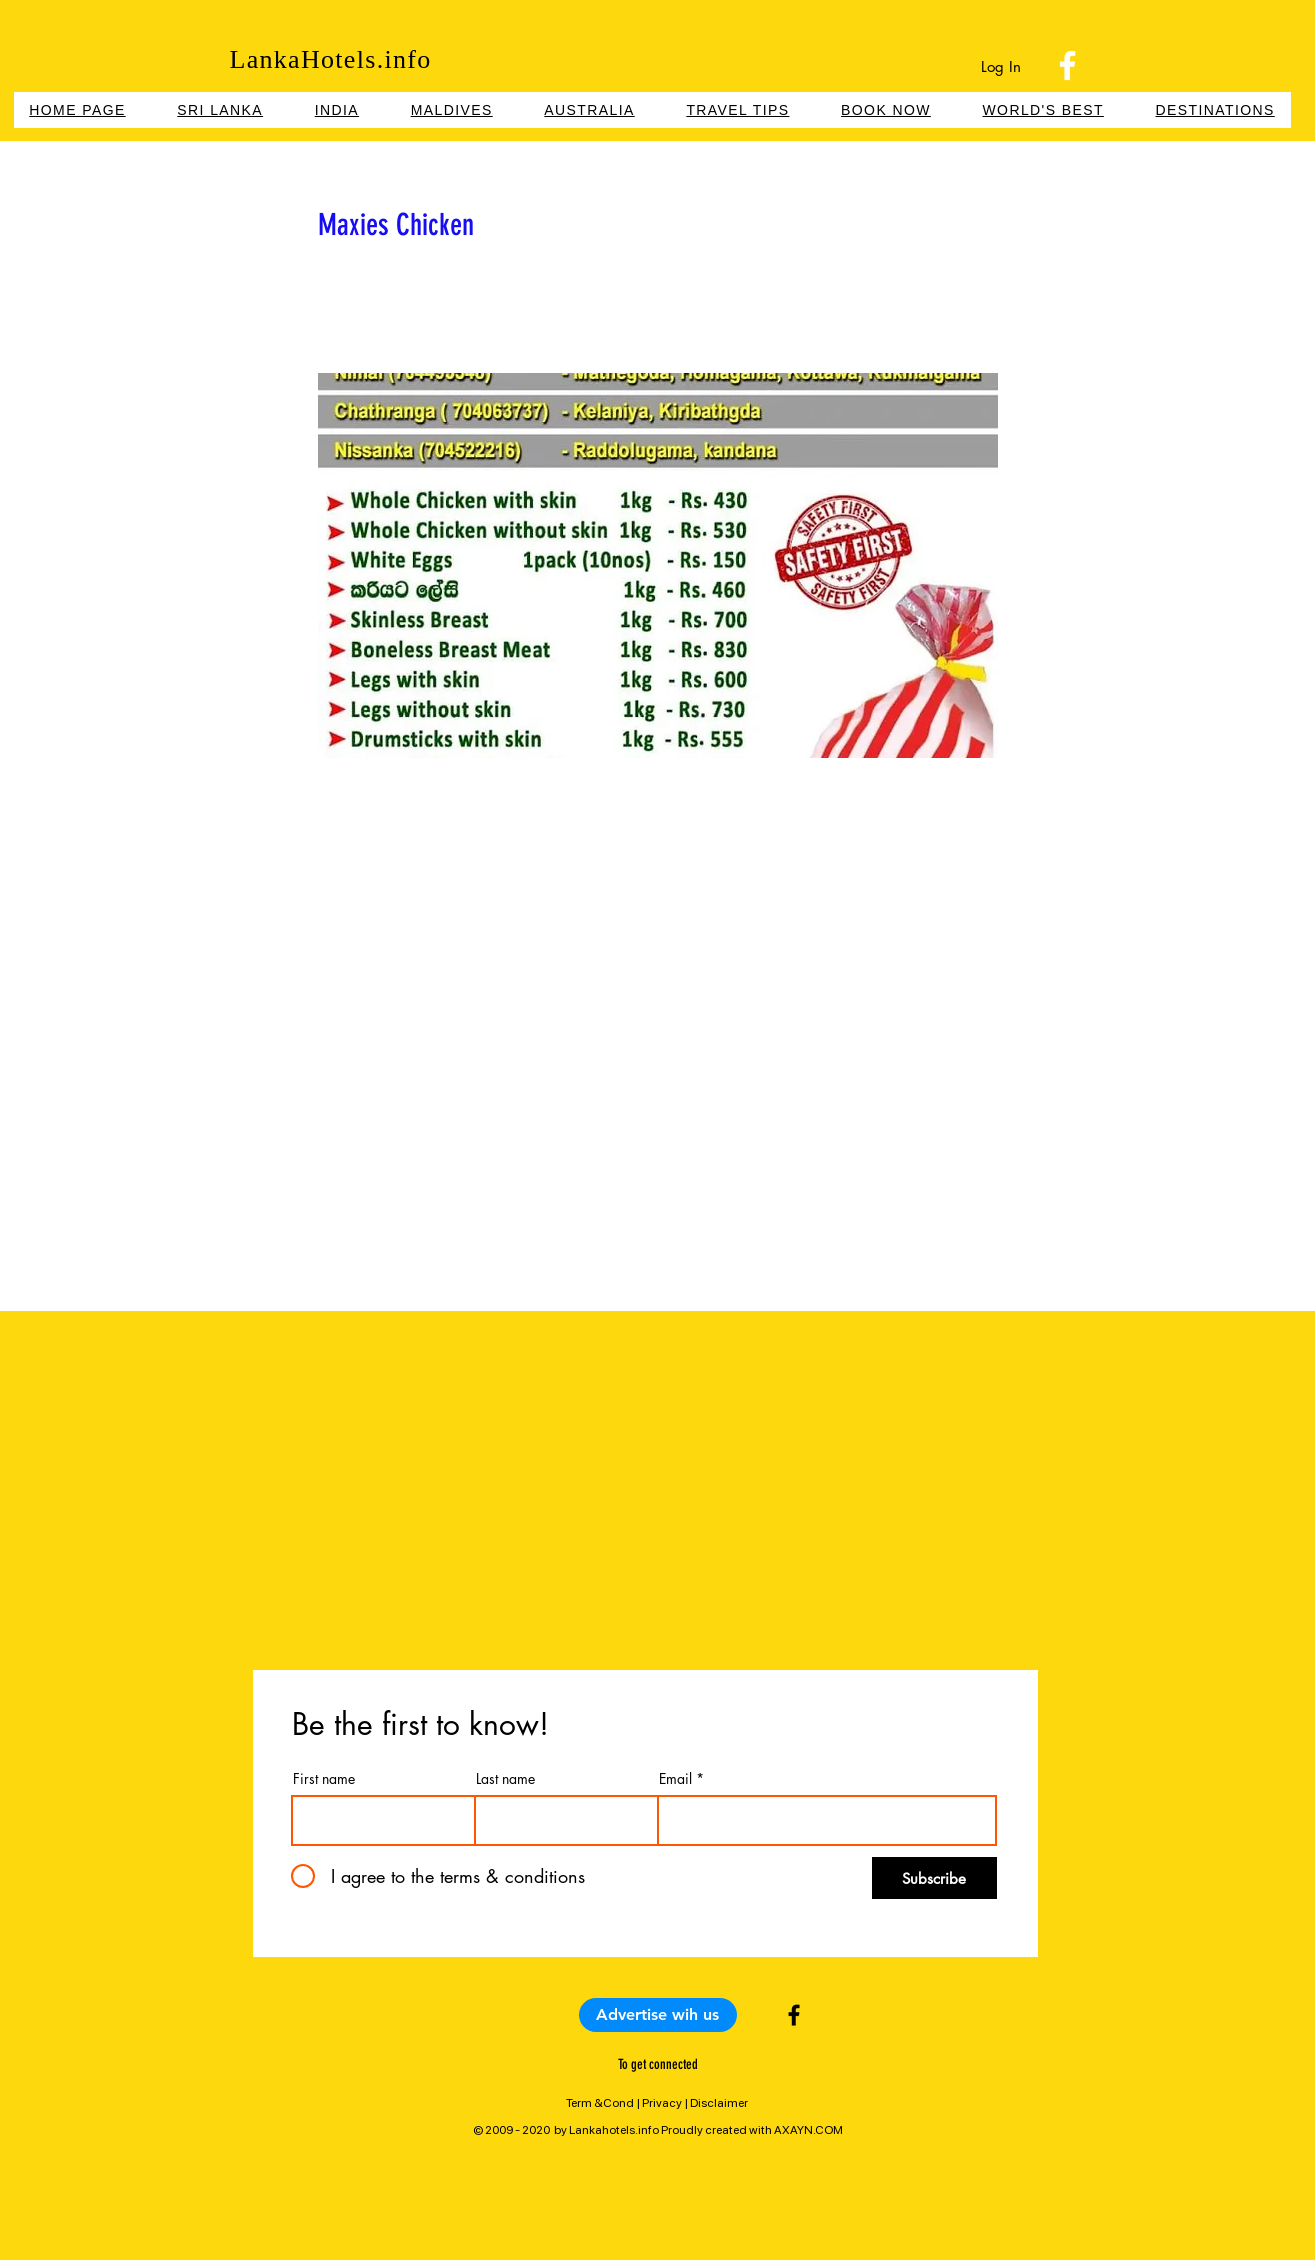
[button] (885, 110)
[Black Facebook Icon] (794, 2015)
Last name (505, 1779)
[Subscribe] (934, 1878)
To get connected (658, 2064)
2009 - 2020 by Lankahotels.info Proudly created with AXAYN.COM (664, 2130)
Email (675, 1779)
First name (324, 1779)
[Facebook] (1067, 65)
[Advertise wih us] (658, 2015)
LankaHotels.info (330, 59)
